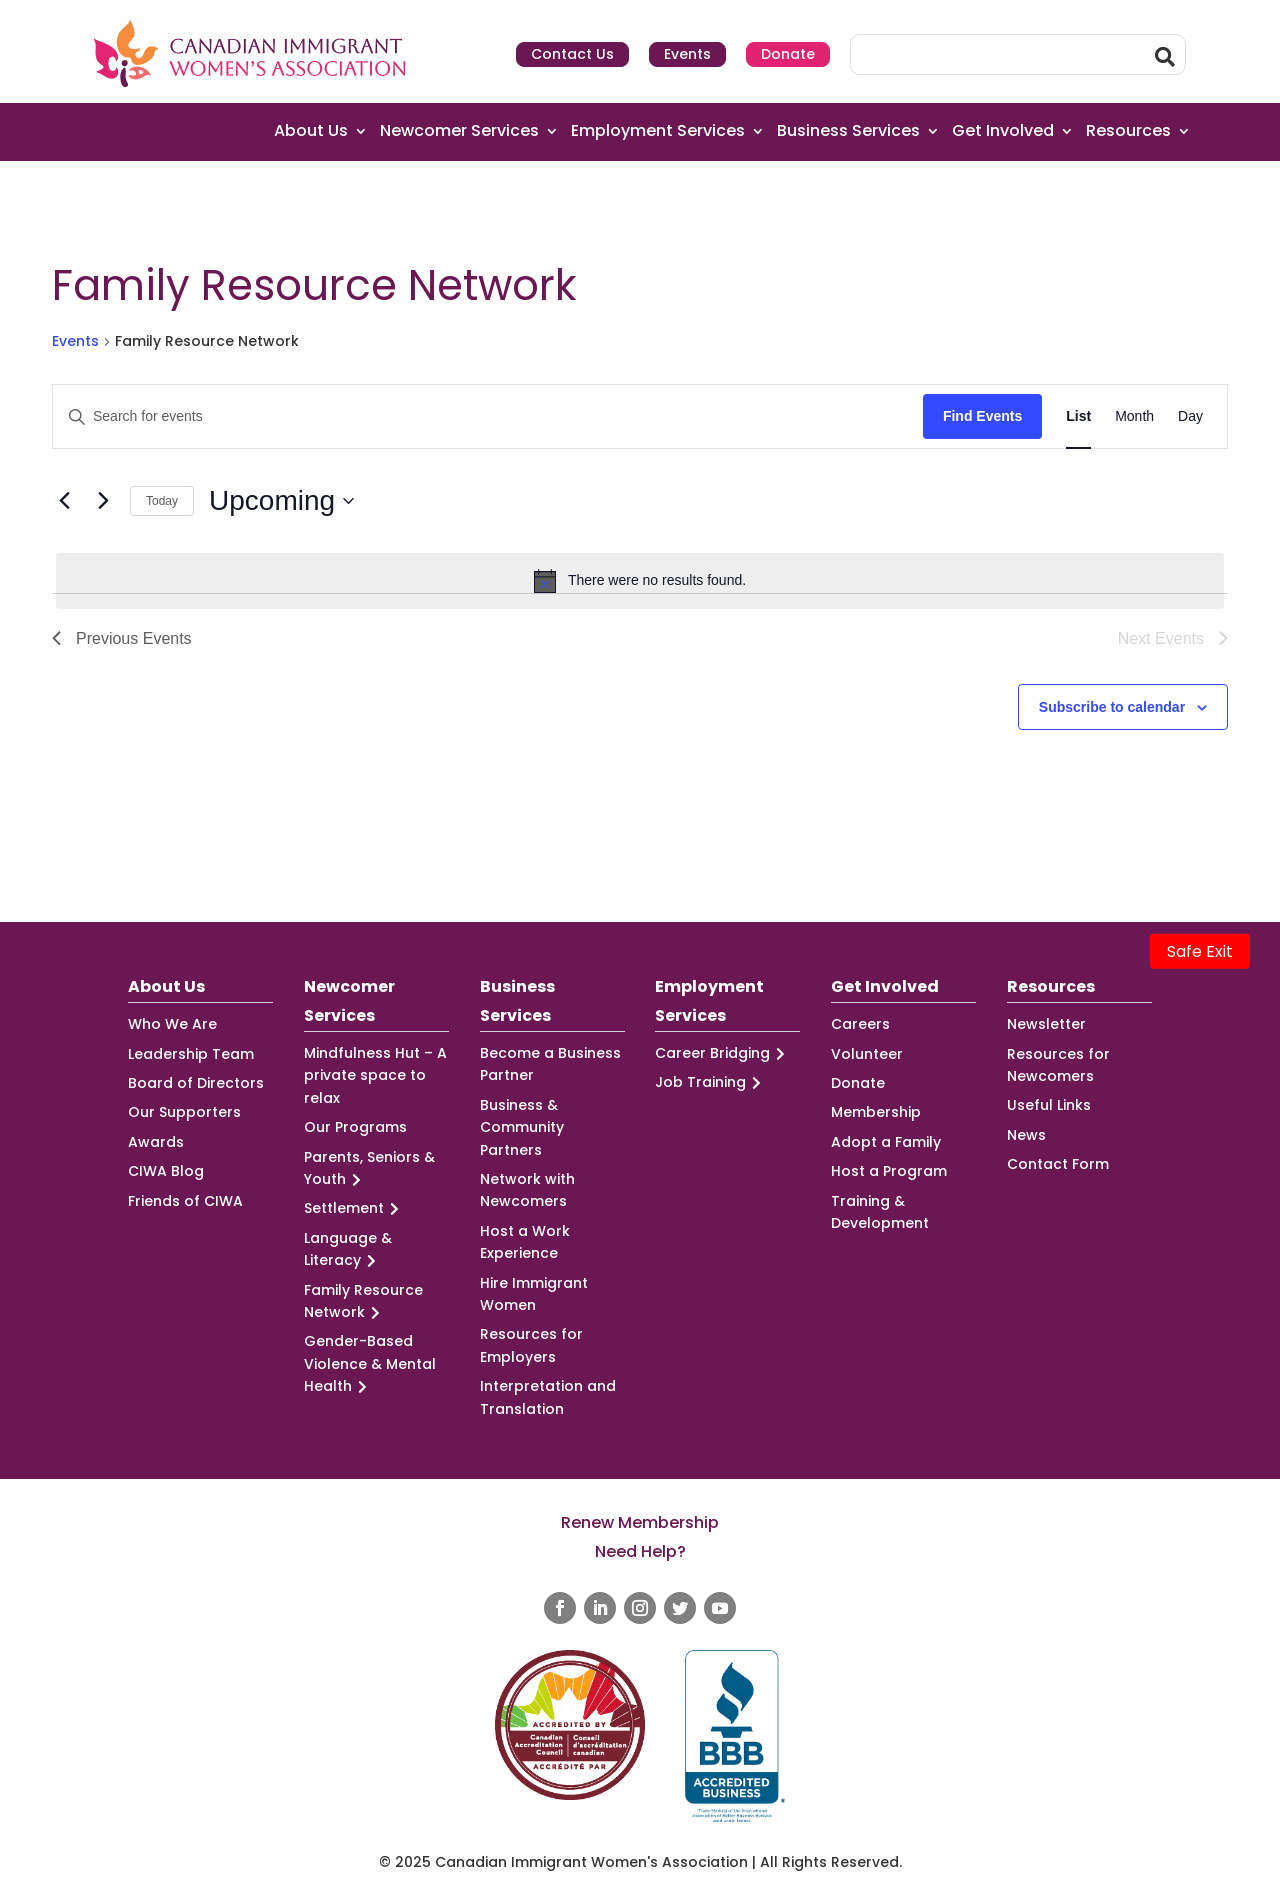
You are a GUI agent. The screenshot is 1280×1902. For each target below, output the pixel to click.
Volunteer (867, 1054)
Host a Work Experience (525, 1242)
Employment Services (658, 131)
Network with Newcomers (527, 1190)
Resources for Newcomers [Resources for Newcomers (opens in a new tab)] (1058, 1065)
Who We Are (172, 1024)
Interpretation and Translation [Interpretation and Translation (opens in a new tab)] (548, 1397)
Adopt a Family (886, 1142)
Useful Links (1049, 1105)
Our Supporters (184, 1112)
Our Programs (355, 1127)
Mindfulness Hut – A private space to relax (375, 1075)
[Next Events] (103, 501)
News (1026, 1135)
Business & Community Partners (522, 1127)
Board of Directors (196, 1083)
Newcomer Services (459, 131)
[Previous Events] (64, 501)
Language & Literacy (348, 1250)
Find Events (982, 416)
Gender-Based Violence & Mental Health (370, 1364)
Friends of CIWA (185, 1201)
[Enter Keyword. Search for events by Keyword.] (488, 416)
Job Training (711, 1082)
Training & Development (880, 1212)
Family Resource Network (363, 1302)
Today (162, 501)
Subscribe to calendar (1112, 707)
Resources (1128, 131)
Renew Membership (640, 1522)
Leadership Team (191, 1054)
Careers (860, 1024)
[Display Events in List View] (1078, 416)
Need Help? (640, 1551)
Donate (788, 54)
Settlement (354, 1208)
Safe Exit (1200, 951)
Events (687, 54)
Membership (876, 1112)
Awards (156, 1142)
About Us (311, 131)
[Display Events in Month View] (1134, 416)
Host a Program (889, 1171)
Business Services (848, 131)
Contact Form (1058, 1164)
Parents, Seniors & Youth (369, 1169)
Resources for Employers (531, 1345)
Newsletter (1046, 1024)
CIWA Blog (166, 1171)
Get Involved (1003, 131)
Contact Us (572, 54)
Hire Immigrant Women (534, 1294)
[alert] (640, 581)
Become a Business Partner (550, 1064)
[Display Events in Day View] (1190, 416)
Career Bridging (723, 1053)
